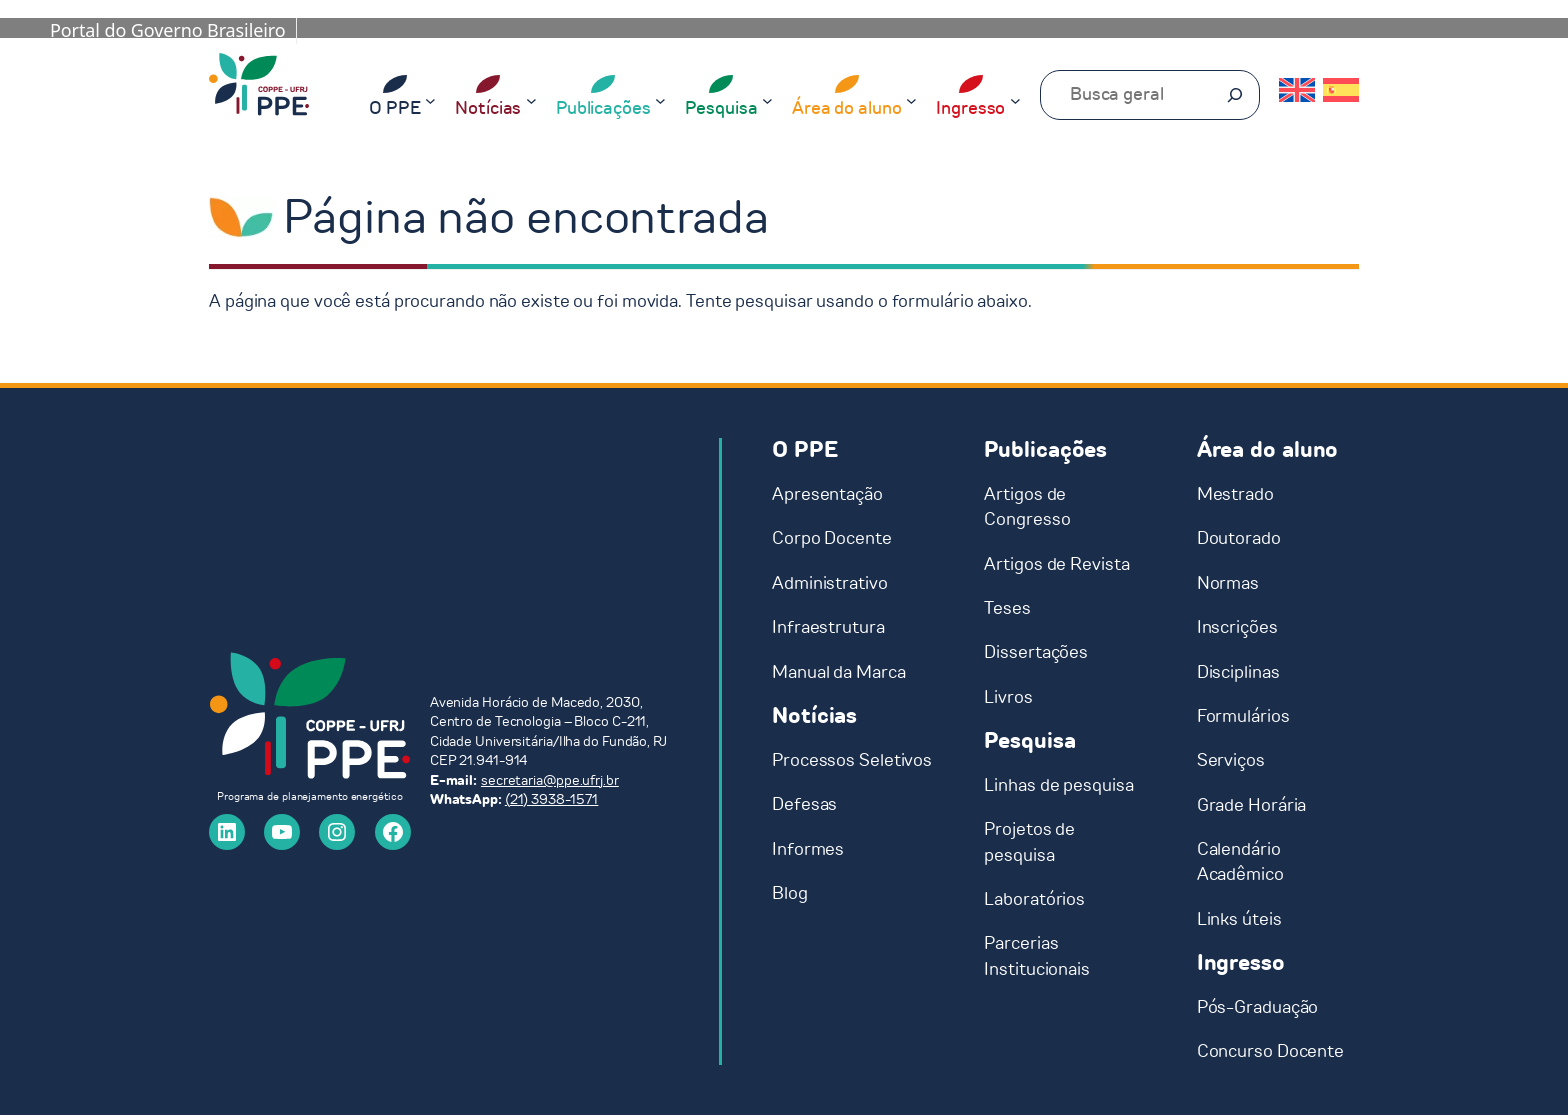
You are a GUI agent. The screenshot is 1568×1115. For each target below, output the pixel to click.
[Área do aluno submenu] (911, 99)
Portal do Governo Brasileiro (168, 30)
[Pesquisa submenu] (767, 99)
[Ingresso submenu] (1015, 99)
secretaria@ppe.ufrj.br (550, 780)
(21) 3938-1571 (552, 799)
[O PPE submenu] (430, 99)
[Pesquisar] (1235, 95)
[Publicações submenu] (660, 99)
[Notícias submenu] (531, 99)
